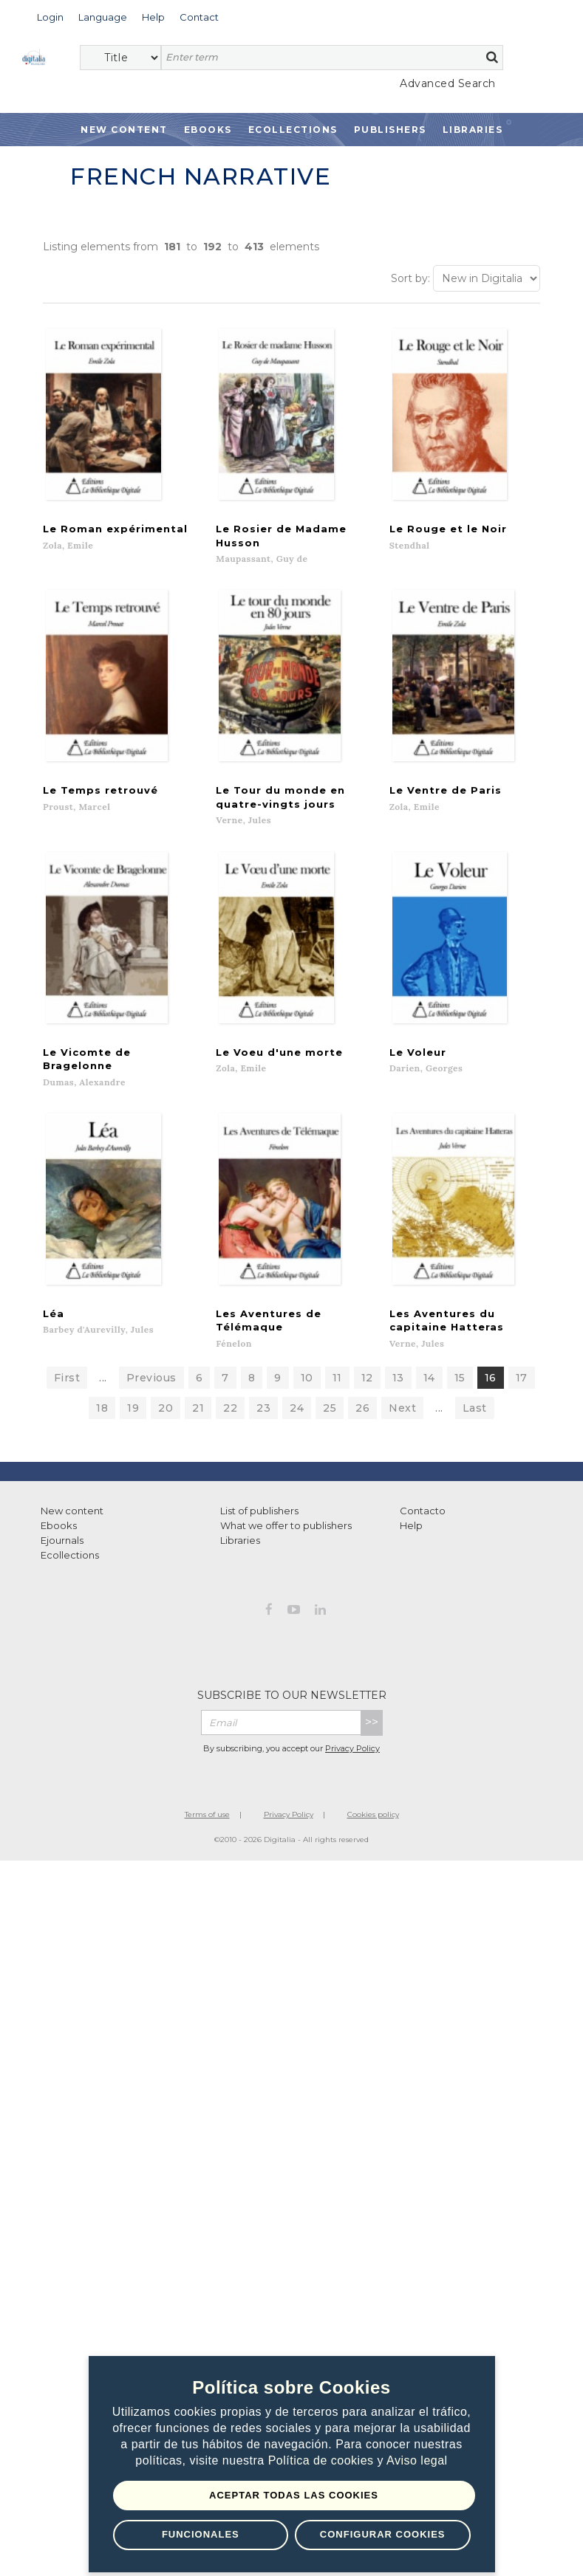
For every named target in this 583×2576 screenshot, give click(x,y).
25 (329, 1421)
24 (297, 1421)
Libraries (473, 129)
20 (165, 1421)
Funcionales (200, 2534)
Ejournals (62, 1553)
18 (102, 1421)
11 (337, 1391)
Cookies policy (373, 1828)
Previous (151, 1391)
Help (411, 1539)
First (67, 1391)
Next (402, 1421)
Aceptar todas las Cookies (293, 2495)
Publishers (390, 129)
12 (367, 1391)
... (103, 1391)
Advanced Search (448, 83)
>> (371, 1735)
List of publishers (259, 1524)
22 (230, 1421)
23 (263, 1421)
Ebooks (208, 129)
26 (362, 1421)
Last (475, 1421)
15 (460, 1391)
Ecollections (293, 129)
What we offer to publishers (286, 1539)
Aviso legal (417, 2461)
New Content (124, 129)
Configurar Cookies (383, 2534)
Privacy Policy (352, 1761)
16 (491, 1391)
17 (522, 1391)
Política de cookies (323, 2461)
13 (398, 1391)
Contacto (423, 1524)
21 (198, 1421)
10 (307, 1391)
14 (429, 1391)
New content (72, 1524)
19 (133, 1421)
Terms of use (207, 1828)
